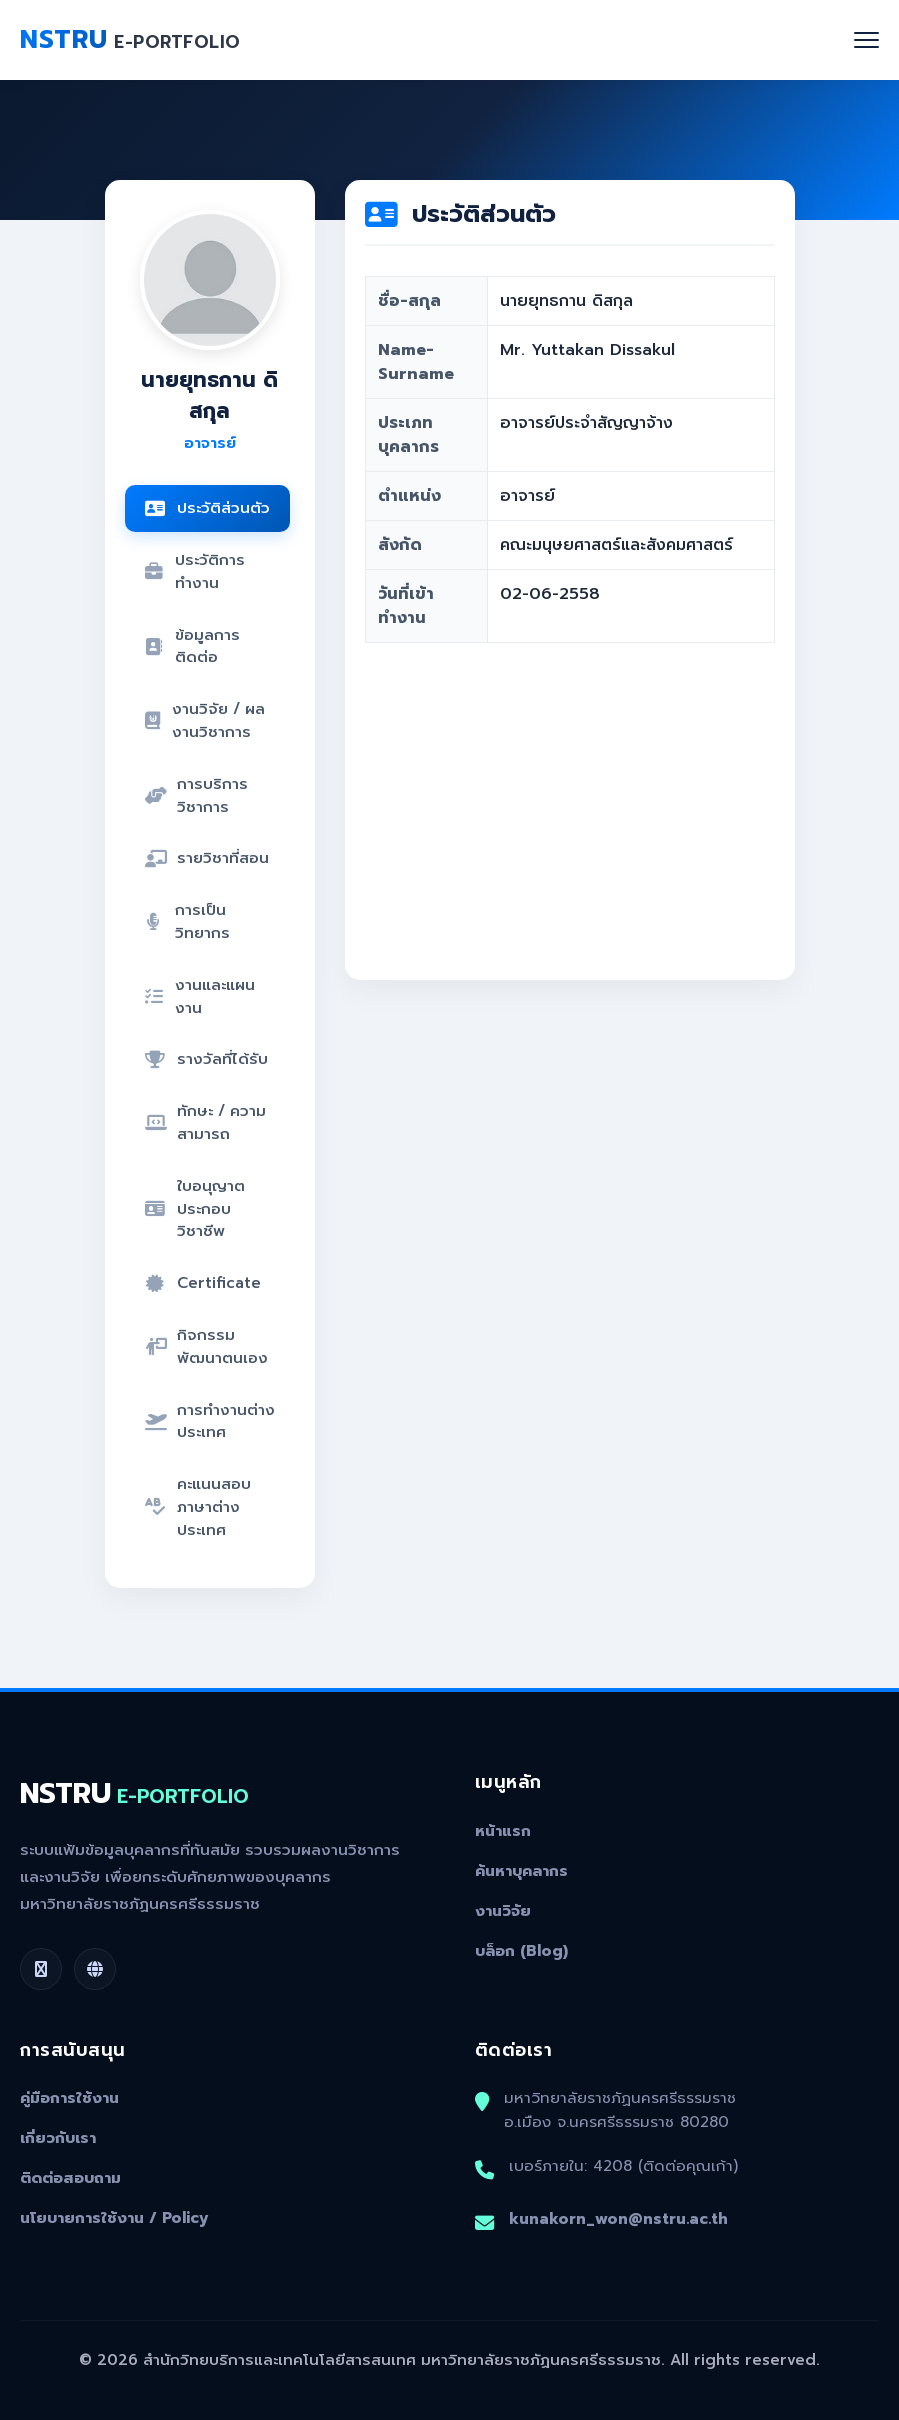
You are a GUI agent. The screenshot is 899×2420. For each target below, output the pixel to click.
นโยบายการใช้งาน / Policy (114, 2218)
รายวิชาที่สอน (207, 857)
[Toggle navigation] (866, 40)
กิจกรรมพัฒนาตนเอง (206, 1346)
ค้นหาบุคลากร (521, 1871)
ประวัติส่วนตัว (207, 507)
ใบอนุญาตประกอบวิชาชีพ (195, 1208)
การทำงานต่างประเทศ (210, 1421)
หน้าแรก (503, 1831)
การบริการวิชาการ (196, 795)
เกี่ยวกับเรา (58, 2138)
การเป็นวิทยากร (188, 921)
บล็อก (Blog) (521, 1951)
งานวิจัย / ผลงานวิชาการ (205, 720)
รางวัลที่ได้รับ (206, 1058)
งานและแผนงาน (200, 996)
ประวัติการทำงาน (195, 571)
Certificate (203, 1282)
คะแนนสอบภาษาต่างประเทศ (198, 1506)
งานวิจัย (503, 1911)
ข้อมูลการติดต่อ (192, 646)
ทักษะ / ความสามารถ (205, 1122)
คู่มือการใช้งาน (69, 2098)
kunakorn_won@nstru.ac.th (618, 2218)
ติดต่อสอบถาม (70, 2178)
